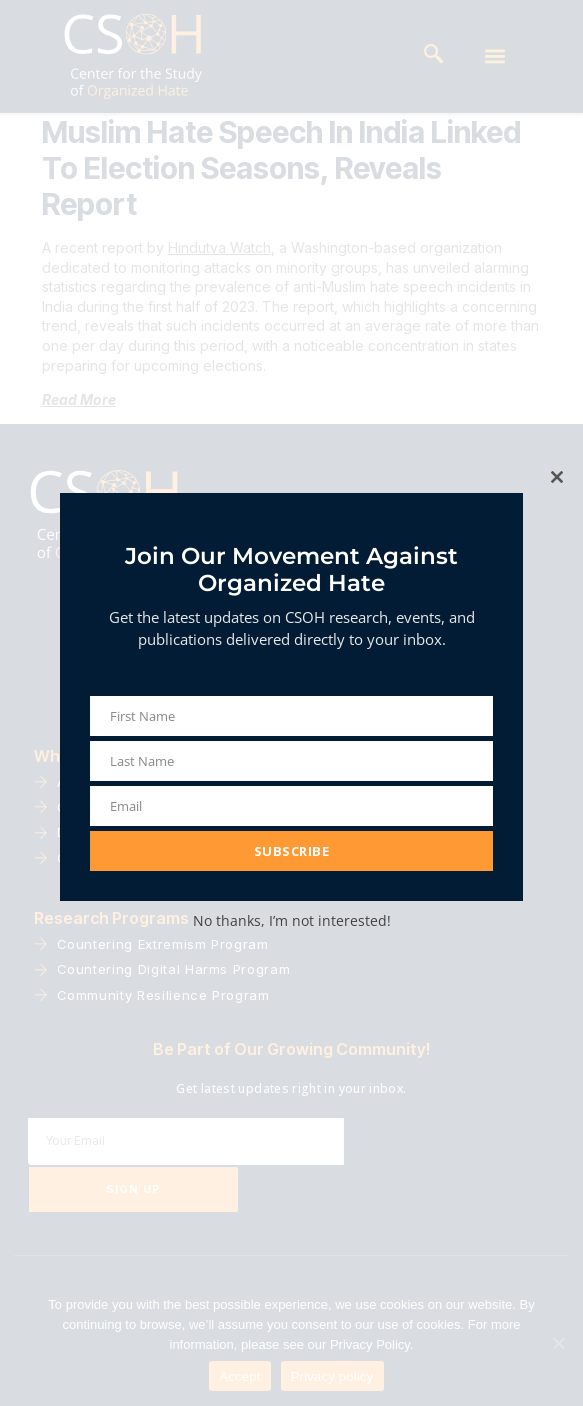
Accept (239, 1376)
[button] (495, 56)
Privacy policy (332, 1376)
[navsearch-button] (434, 56)
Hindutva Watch (219, 290)
